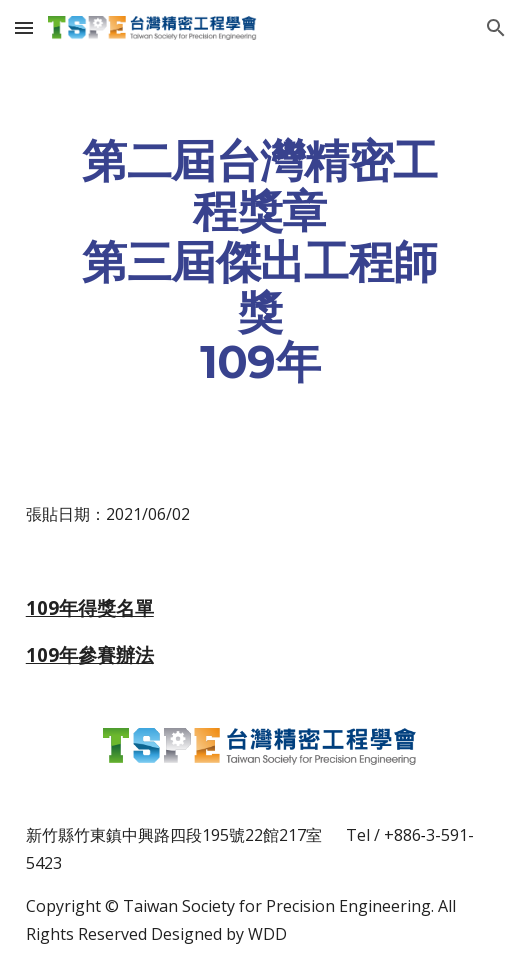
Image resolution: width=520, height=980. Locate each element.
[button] (24, 27)
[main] (260, 262)
